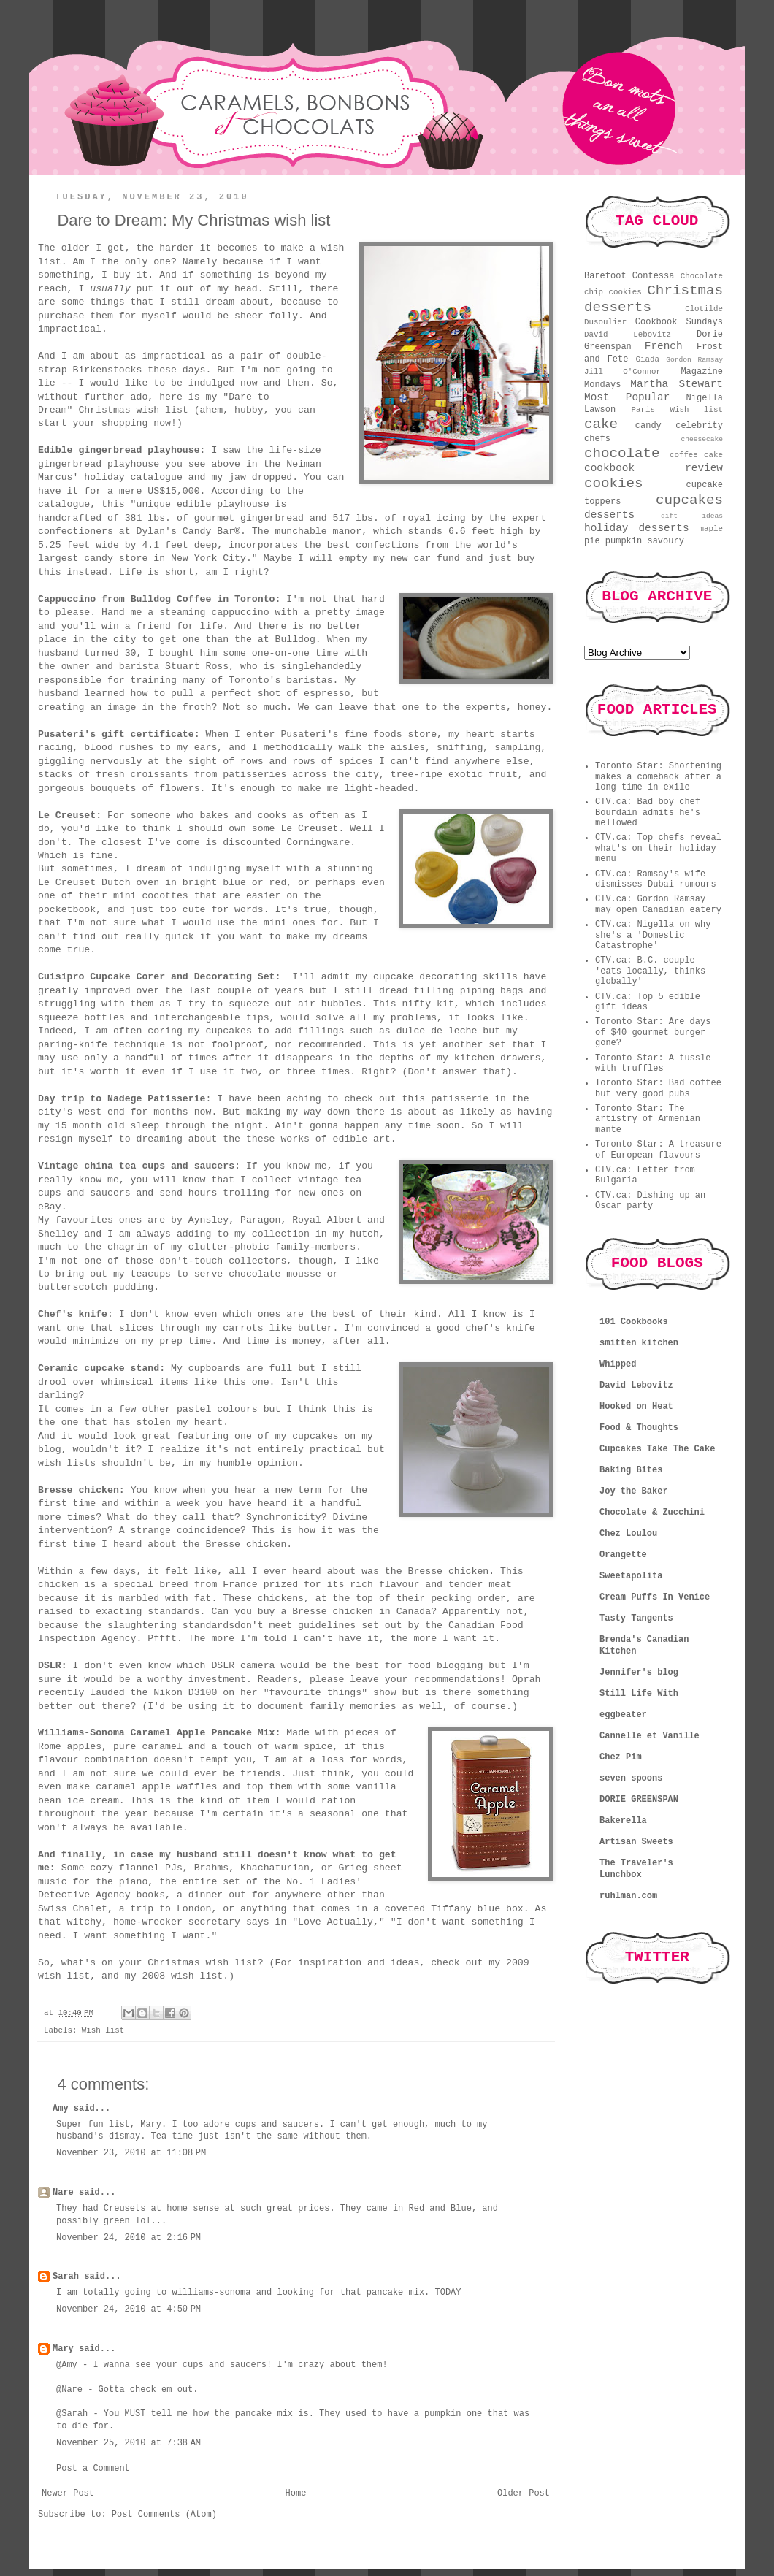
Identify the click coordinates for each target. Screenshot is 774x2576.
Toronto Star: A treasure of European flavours (658, 1149)
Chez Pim (620, 1757)
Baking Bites (630, 1470)
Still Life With (638, 1694)
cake (601, 424)
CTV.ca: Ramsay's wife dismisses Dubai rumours (655, 879)
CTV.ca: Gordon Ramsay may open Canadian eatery (658, 904)
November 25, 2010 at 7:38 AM (128, 2443)
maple (711, 528)
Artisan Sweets (636, 1842)
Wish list (103, 2030)
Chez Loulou (628, 1534)
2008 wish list (182, 1976)
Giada (647, 359)
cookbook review (653, 468)
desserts (609, 515)
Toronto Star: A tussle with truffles (652, 1063)
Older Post (523, 2493)
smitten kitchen (638, 1343)
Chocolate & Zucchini (652, 1512)
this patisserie (445, 1098)
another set (477, 1044)
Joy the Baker (633, 1491)
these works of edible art (318, 1139)
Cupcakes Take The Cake (657, 1449)
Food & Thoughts (638, 1428)
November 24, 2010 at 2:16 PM (128, 2238)
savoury (665, 541)
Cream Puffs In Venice (654, 1597)
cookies (613, 483)
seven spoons (630, 1778)
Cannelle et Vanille (649, 1736)
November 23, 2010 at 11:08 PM (131, 2153)
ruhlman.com (628, 1896)
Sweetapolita (630, 1576)
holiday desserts (636, 528)
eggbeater (623, 1715)
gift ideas (692, 516)
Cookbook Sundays (679, 322)
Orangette (623, 1555)
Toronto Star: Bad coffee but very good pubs (658, 1088)
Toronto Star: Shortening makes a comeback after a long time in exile (658, 776)
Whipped (617, 1364)
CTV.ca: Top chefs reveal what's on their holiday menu (658, 848)
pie (592, 541)
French (664, 346)
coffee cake (696, 455)
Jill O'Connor (622, 371)
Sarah (66, 2276)
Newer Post (68, 2493)
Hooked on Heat (636, 1407)
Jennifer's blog (638, 1672)
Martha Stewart (676, 384)
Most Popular (627, 397)
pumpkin (623, 541)
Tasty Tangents (636, 1618)
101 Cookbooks (633, 1322)
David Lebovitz (627, 334)
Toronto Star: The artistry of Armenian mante (647, 1119)
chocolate (622, 454)
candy (648, 426)
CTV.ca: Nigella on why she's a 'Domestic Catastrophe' (652, 935)
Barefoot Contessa (629, 276)
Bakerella (623, 1821)
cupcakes (689, 500)
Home (296, 2493)
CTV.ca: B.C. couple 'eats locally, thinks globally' (650, 971)
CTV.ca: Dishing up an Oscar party (650, 1200)
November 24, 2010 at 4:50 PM (128, 2309)
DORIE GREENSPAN (638, 1800)
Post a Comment (93, 2469)
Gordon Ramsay (694, 360)
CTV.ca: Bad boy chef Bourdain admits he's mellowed (647, 812)
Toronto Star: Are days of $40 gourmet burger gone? (652, 1032)
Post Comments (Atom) (164, 2515)
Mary (63, 2349)
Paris (643, 409)
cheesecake (702, 439)
